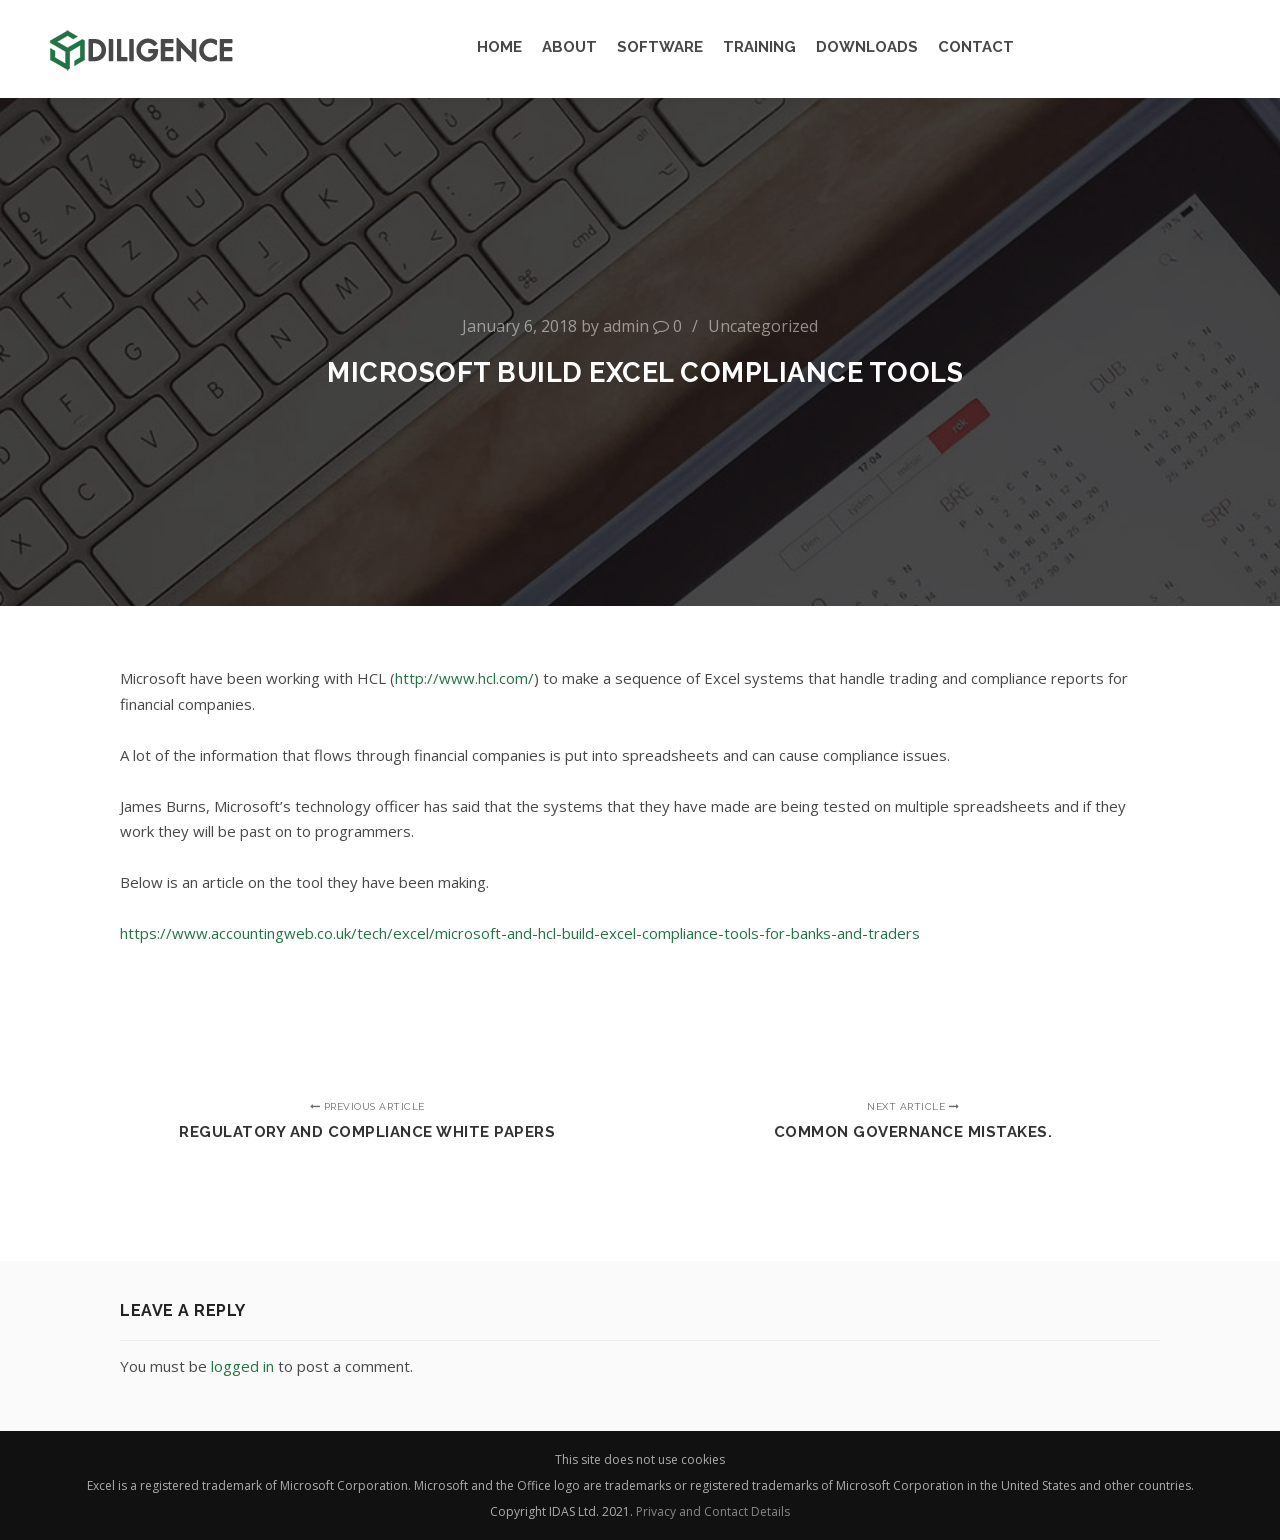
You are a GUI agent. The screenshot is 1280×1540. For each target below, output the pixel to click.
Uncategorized (763, 326)
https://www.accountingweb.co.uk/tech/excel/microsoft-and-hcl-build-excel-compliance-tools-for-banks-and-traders (520, 933)
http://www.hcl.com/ (464, 678)
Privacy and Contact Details (713, 1511)
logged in (242, 1366)
